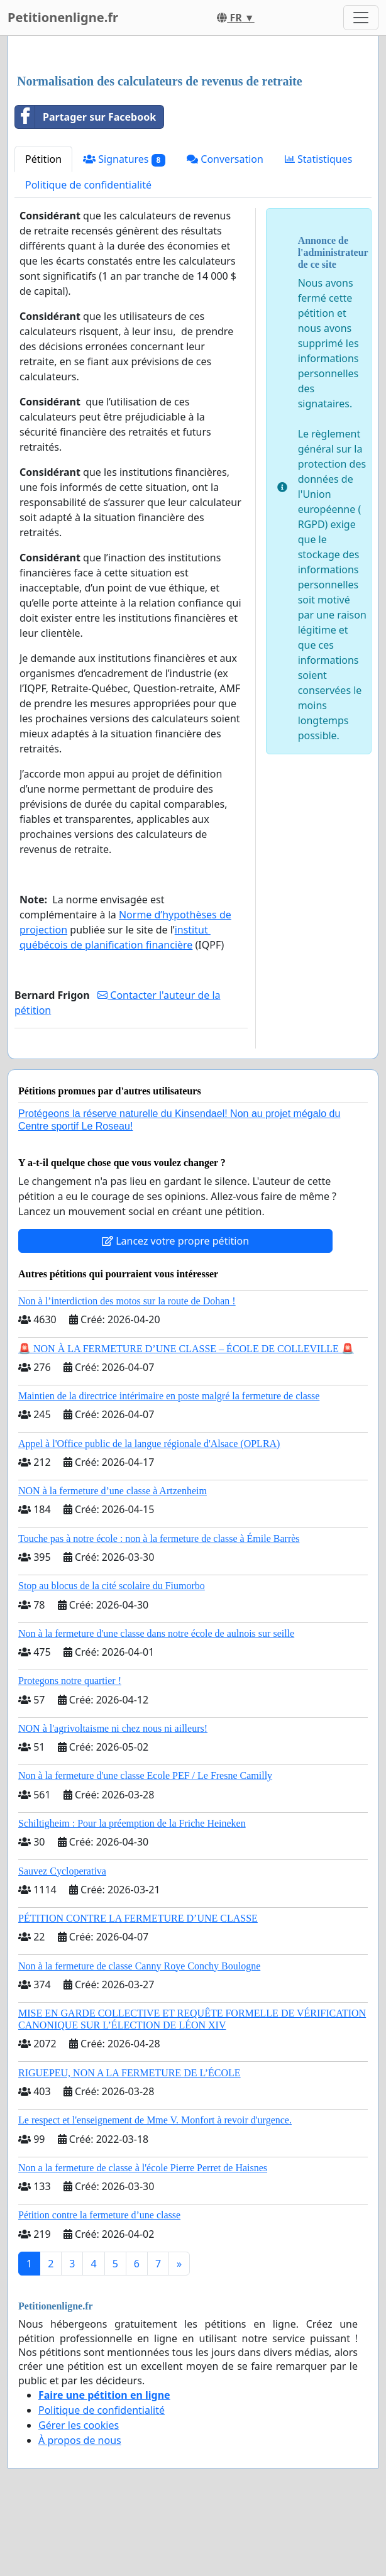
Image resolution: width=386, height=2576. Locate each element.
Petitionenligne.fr (63, 17)
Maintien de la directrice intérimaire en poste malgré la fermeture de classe (168, 1395)
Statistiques (319, 159)
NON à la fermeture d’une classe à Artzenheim (112, 1490)
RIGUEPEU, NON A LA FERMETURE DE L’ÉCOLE (129, 2072)
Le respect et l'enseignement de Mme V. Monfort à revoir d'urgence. (155, 2120)
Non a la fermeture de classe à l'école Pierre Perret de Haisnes (142, 2167)
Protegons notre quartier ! (69, 1680)
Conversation (225, 159)
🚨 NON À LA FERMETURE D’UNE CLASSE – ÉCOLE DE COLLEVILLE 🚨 (186, 1348)
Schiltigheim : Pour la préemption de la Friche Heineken (132, 1823)
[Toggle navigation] (360, 17)
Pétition (43, 159)
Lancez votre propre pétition (175, 1241)
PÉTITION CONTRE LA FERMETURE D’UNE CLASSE (138, 1918)
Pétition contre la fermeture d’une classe (99, 2215)
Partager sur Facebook (85, 117)
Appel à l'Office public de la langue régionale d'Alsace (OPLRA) (149, 1443)
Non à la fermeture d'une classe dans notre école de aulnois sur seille (156, 1633)
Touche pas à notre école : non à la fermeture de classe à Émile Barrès (159, 1538)
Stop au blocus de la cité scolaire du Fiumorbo (111, 1585)
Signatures (124, 159)
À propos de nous (79, 2440)
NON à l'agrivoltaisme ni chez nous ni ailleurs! (112, 1728)
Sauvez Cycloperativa (62, 1871)
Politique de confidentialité (88, 185)
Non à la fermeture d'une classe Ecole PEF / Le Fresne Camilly (145, 1775)
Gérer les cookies (78, 2425)
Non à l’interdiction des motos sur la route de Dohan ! (127, 1301)
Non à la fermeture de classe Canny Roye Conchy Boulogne (139, 1966)
